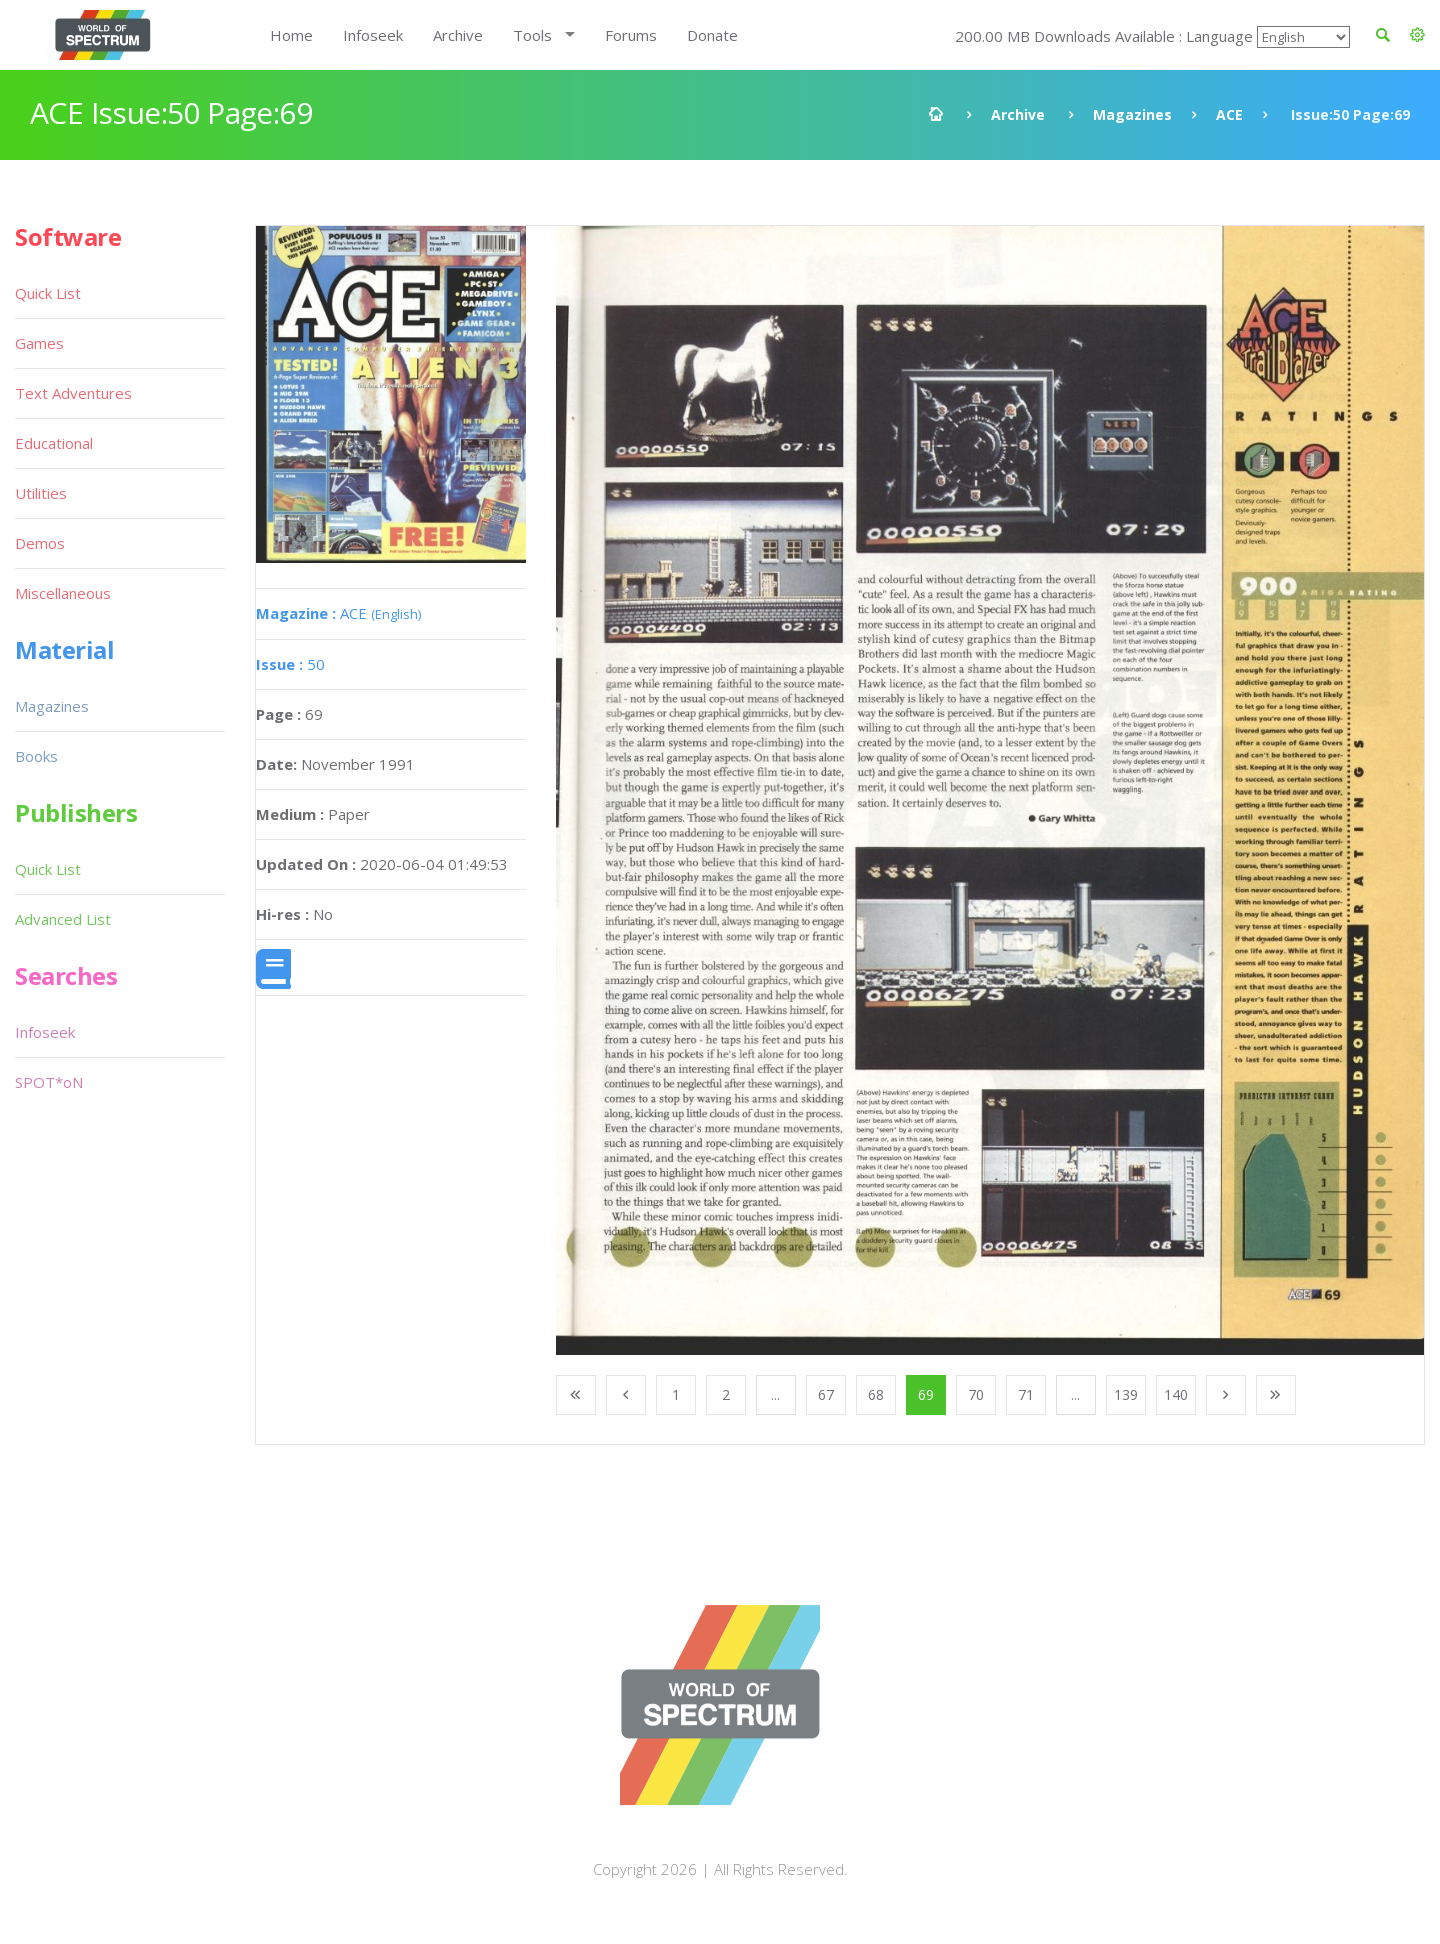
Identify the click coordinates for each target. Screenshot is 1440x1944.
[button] (1417, 35)
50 (290, 664)
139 (1126, 1394)
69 (926, 1394)
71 (1026, 1394)
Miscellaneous (63, 593)
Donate (712, 35)
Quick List (48, 293)
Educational (54, 443)
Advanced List (63, 919)
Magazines (1132, 114)
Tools (532, 35)
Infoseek (373, 35)
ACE (1229, 114)
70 (976, 1394)
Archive (458, 35)
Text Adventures (73, 393)
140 (1176, 1394)
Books (36, 756)
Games (39, 343)
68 (876, 1394)
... (775, 1394)
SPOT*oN (49, 1082)
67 (826, 1394)
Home (291, 35)
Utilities (41, 493)
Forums (631, 35)
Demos (40, 543)
